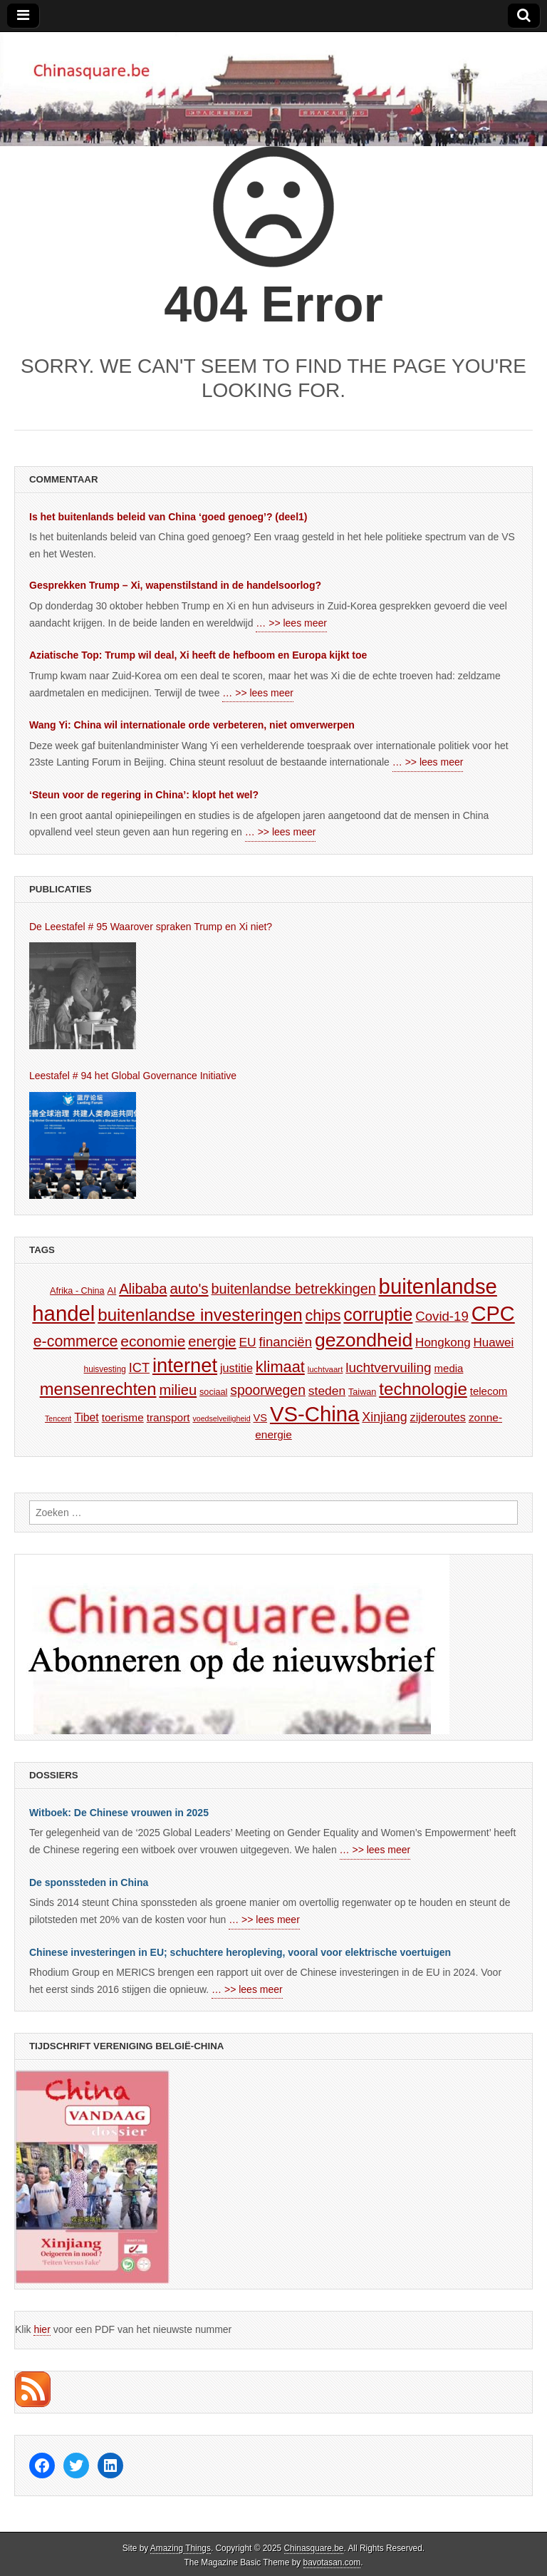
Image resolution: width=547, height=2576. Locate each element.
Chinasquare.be (314, 2548)
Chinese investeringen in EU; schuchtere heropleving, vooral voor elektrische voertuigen (240, 1952)
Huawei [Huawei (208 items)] (494, 1342)
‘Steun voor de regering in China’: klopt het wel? (144, 794)
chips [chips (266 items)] (323, 1315)
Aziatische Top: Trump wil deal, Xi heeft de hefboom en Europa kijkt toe (198, 655)
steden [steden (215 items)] (326, 1391)
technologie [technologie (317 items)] (423, 1388)
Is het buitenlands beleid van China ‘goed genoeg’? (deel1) (168, 516)
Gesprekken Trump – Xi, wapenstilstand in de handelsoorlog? (175, 585)
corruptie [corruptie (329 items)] (377, 1314)
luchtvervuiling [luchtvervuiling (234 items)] (388, 1367)
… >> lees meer (291, 623)
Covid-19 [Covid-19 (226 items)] (441, 1316)
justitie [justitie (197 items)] (236, 1367)
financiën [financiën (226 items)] (285, 1341)
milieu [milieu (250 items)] (178, 1390)
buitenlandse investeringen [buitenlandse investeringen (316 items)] (200, 1314)
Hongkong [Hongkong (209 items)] (443, 1342)
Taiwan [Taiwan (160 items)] (362, 1392)
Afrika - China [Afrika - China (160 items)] (77, 1291)
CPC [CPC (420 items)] (493, 1313)
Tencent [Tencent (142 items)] (58, 1418)
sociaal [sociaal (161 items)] (213, 1392)
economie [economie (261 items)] (152, 1341)
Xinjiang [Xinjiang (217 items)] (384, 1417)
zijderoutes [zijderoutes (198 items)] (438, 1417)
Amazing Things (180, 2548)
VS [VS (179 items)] (261, 1417)
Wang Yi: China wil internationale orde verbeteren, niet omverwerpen (192, 725)
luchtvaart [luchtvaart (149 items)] (325, 1369)
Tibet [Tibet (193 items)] (86, 1417)
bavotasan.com (332, 2562)
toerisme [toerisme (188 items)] (123, 1417)
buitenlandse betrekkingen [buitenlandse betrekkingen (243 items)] (294, 1289)
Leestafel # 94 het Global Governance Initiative (132, 1075)
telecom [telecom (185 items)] (489, 1391)
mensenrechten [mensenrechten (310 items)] (98, 1388)
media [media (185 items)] (449, 1368)
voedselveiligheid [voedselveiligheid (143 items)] (221, 1418)
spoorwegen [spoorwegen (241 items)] (268, 1390)
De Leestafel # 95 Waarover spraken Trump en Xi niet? (150, 926)
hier (41, 2329)
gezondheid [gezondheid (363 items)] (363, 1340)
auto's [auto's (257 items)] (189, 1288)
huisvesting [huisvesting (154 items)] (105, 1369)
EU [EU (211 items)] (247, 1342)
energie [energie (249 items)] (212, 1341)
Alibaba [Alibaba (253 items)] (143, 1289)
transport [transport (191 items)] (168, 1417)
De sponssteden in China (88, 1882)
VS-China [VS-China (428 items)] (315, 1414)
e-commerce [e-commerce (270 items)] (75, 1341)
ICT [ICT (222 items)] (139, 1368)
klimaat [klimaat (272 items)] (280, 1367)
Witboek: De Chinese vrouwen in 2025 (119, 1812)
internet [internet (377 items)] (184, 1365)
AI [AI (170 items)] (112, 1290)
